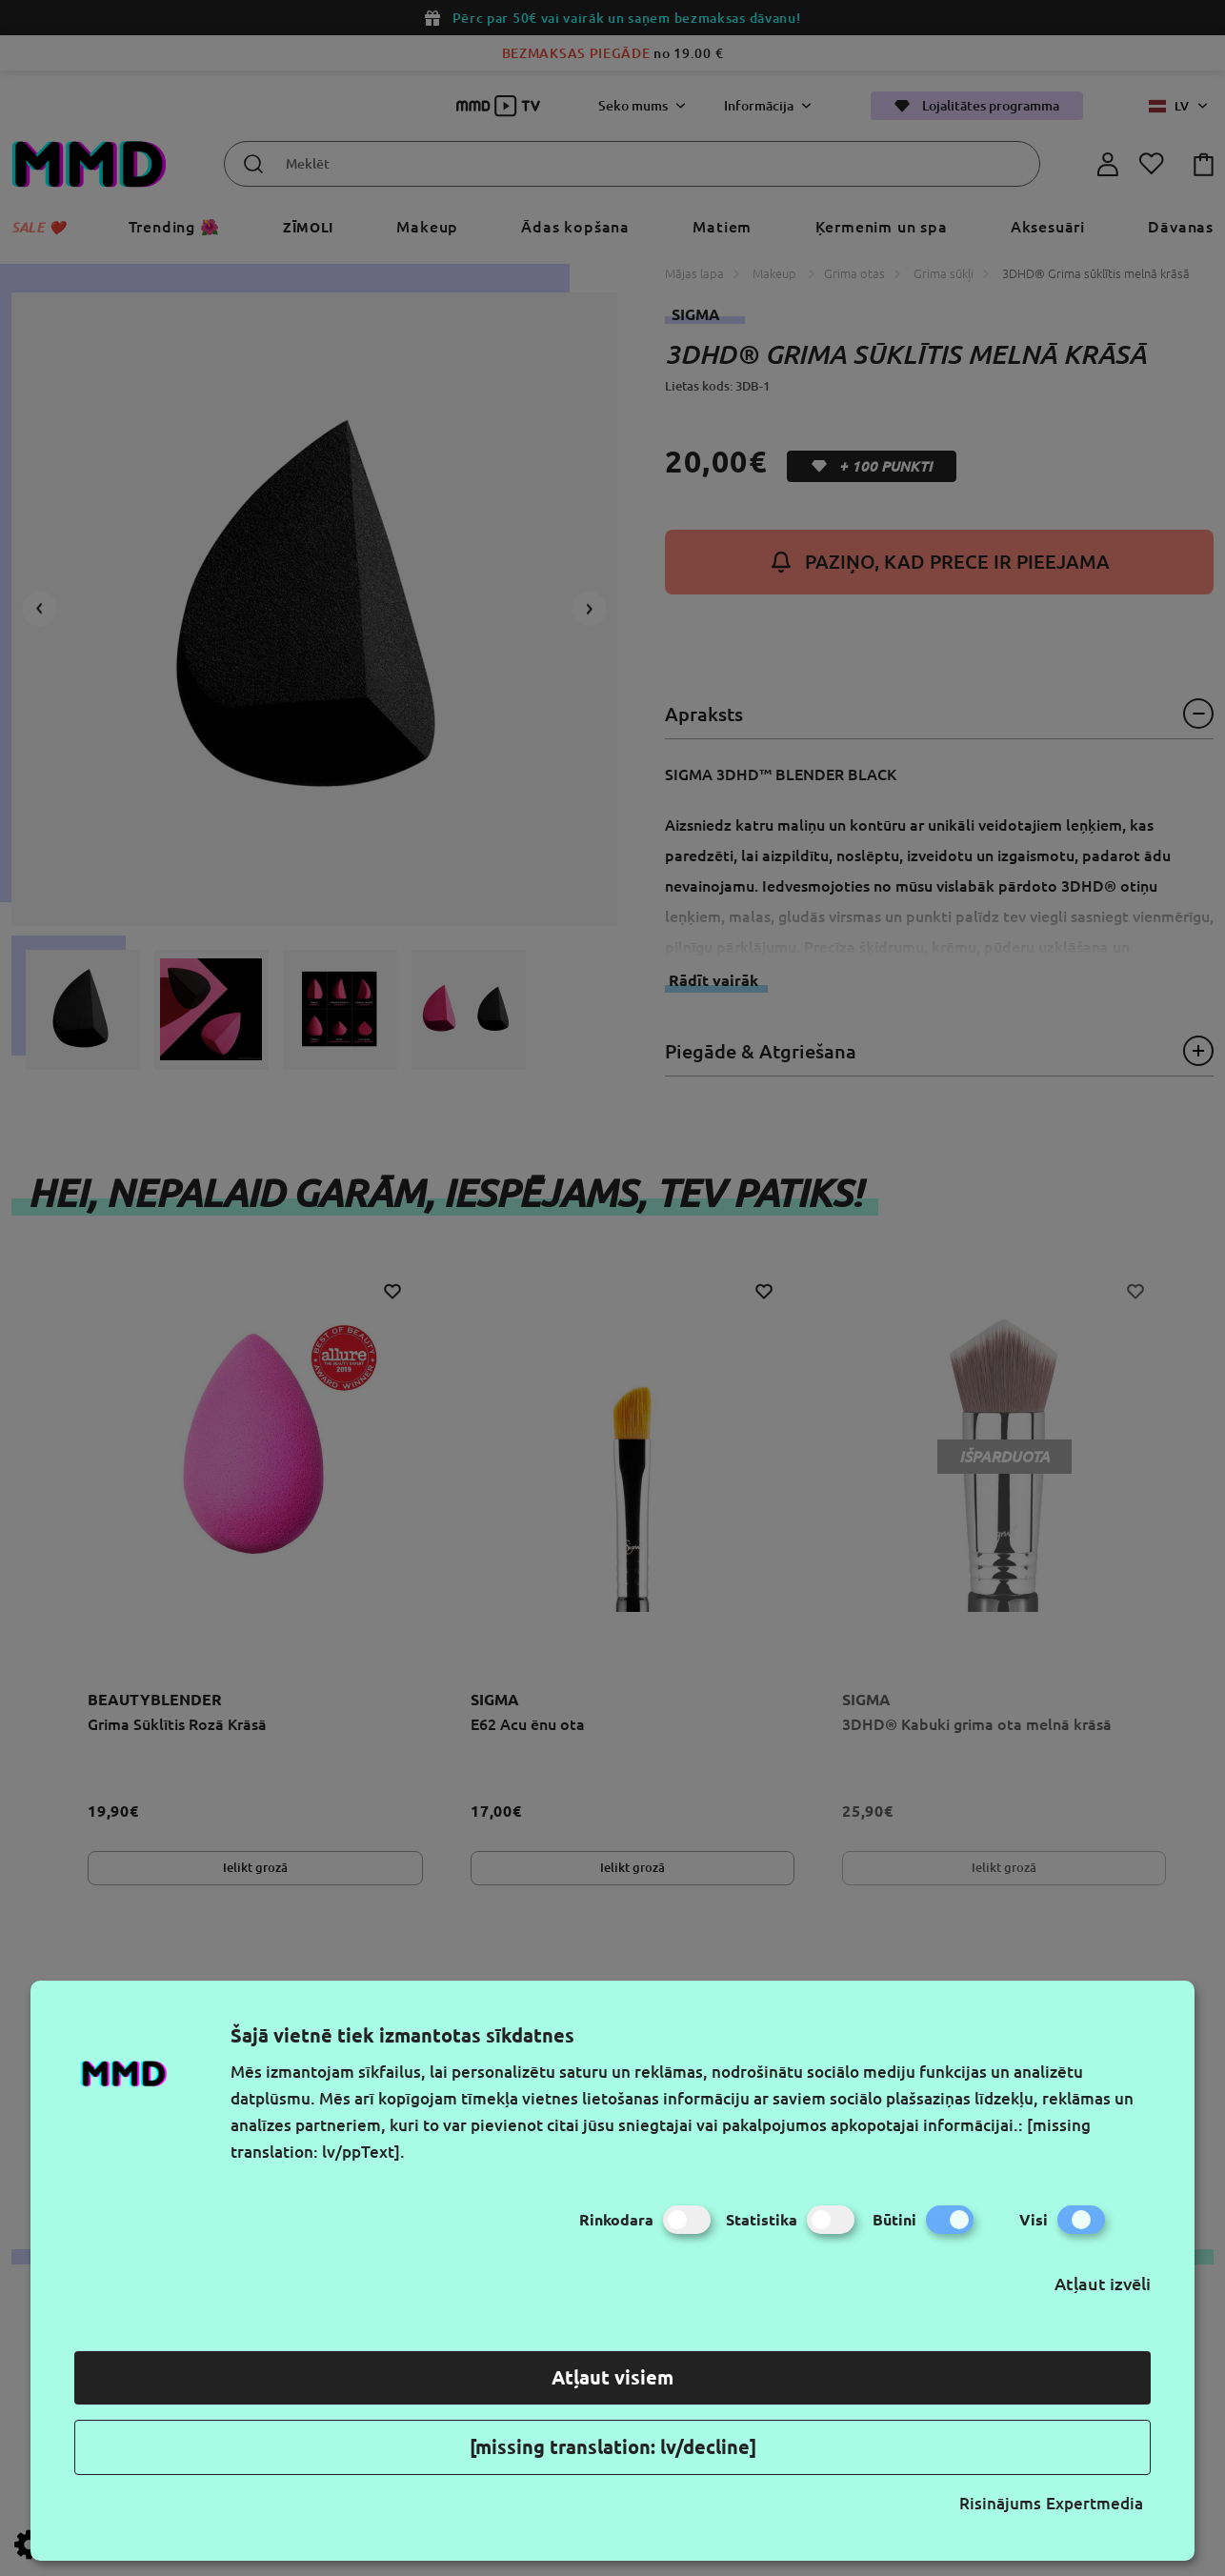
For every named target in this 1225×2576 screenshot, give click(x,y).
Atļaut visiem (612, 2377)
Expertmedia (1094, 2503)
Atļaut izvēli (1102, 2283)
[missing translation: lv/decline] (613, 2447)
